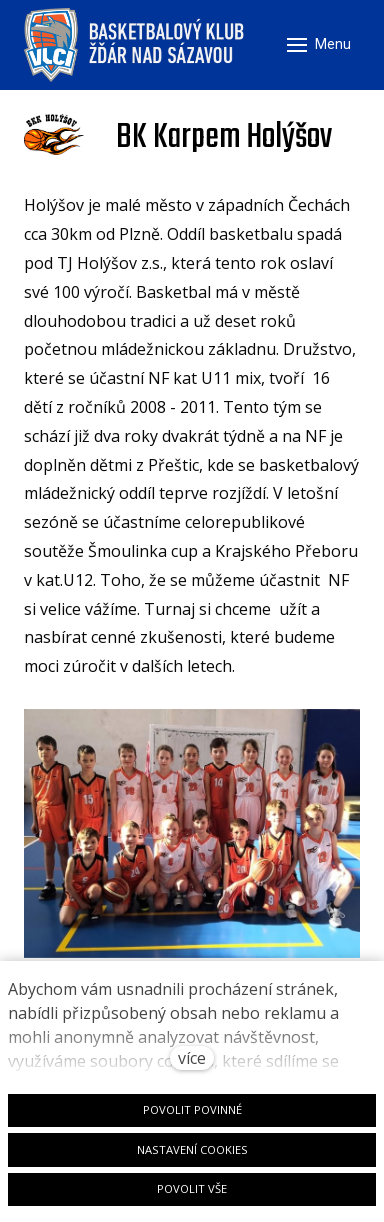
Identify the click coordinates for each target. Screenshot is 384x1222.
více (192, 1058)
